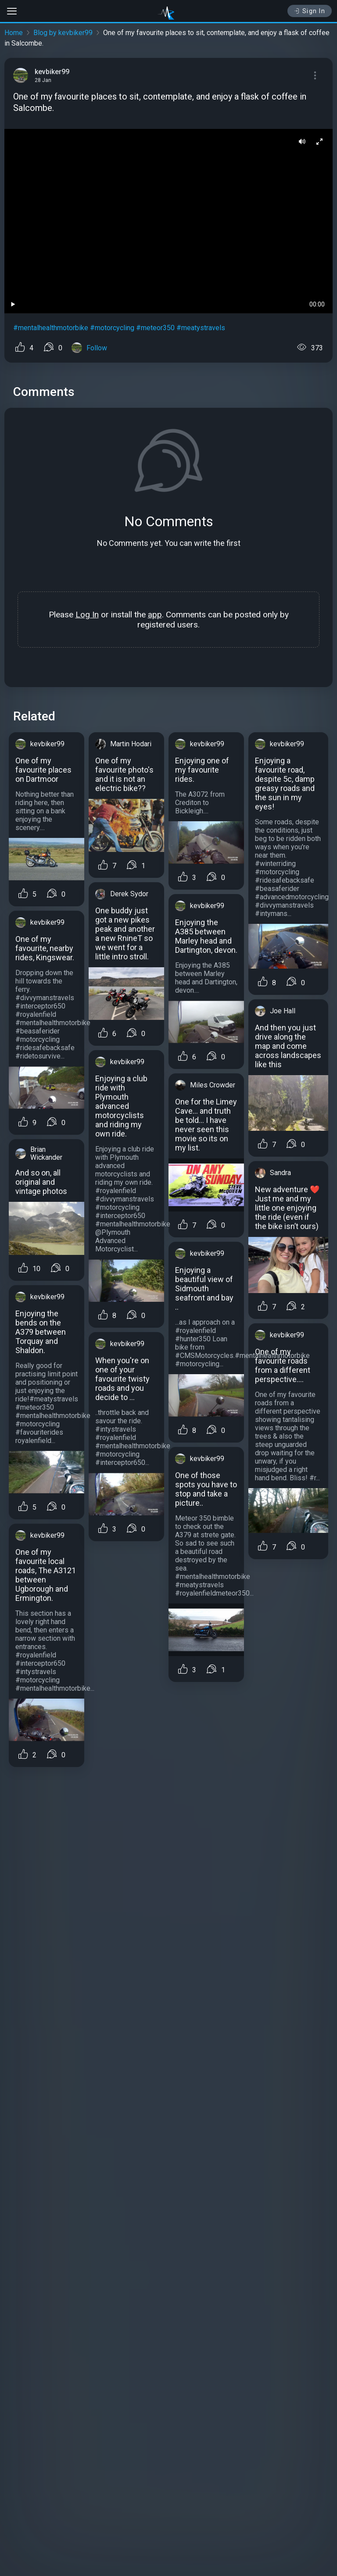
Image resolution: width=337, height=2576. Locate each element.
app (155, 614)
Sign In (309, 10)
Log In (87, 614)
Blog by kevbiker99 (63, 33)
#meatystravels (200, 328)
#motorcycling (112, 328)
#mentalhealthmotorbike (50, 328)
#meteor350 (155, 328)
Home (13, 33)
